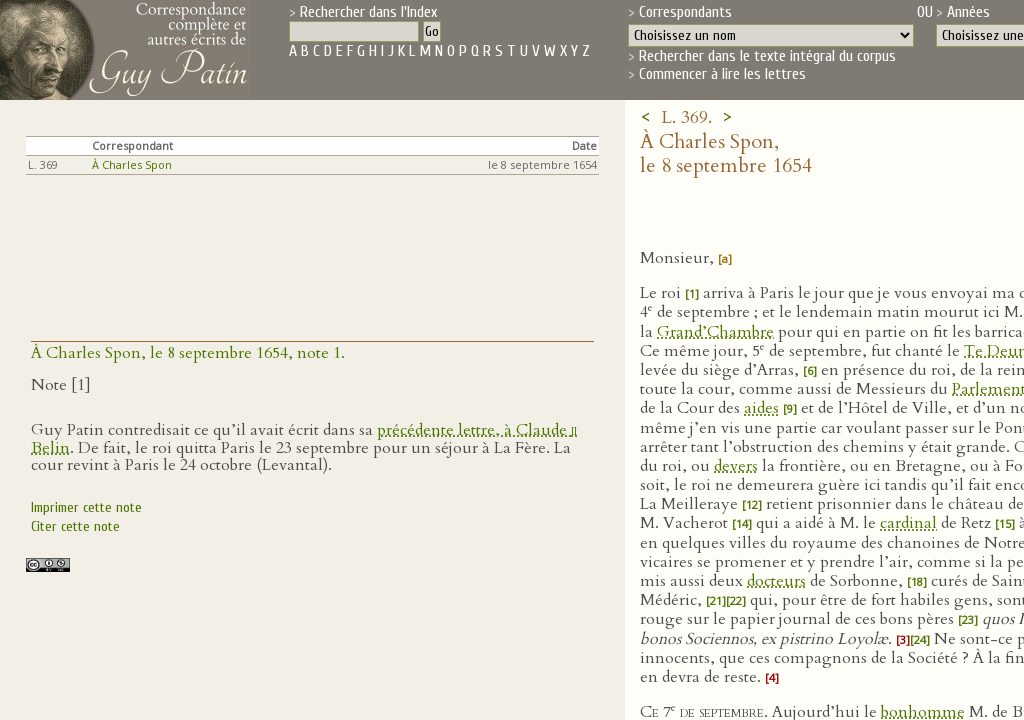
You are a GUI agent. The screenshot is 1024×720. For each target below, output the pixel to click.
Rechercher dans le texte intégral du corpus (767, 56)
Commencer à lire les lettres (722, 74)
